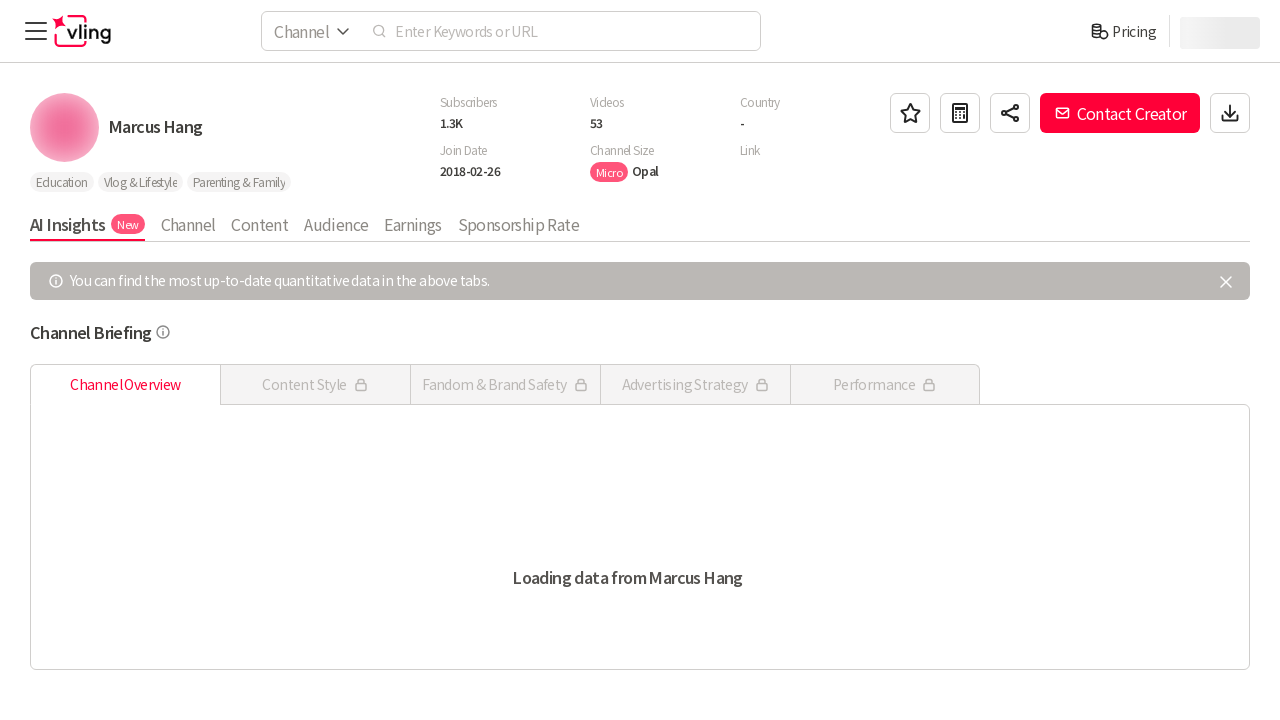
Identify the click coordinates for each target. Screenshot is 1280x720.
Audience (336, 224)
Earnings (412, 224)
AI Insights (87, 224)
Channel (188, 224)
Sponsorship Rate (518, 224)
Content (259, 224)
